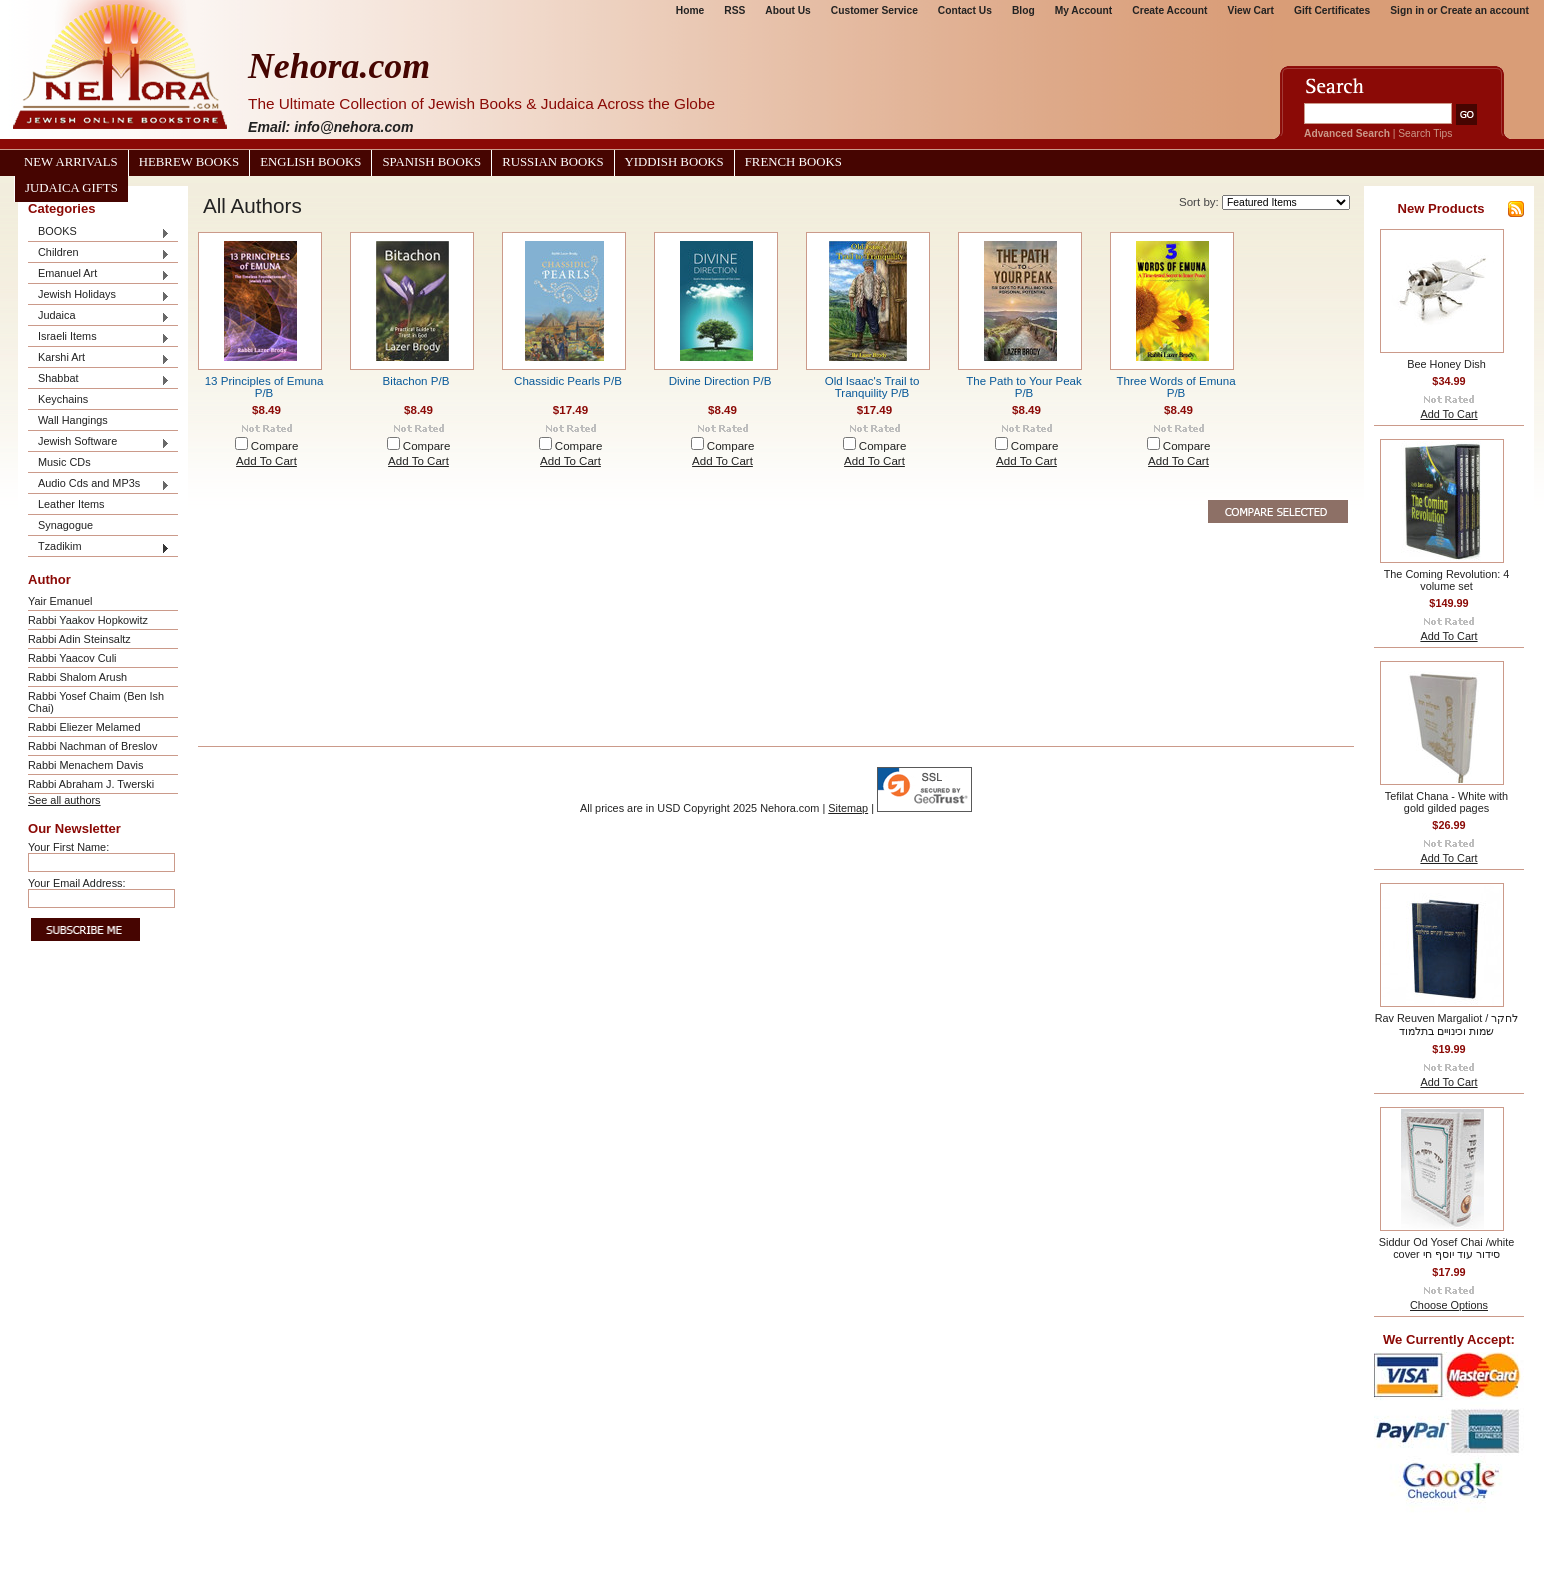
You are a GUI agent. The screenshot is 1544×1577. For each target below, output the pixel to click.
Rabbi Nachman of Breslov (92, 746)
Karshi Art (99, 358)
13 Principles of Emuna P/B (264, 387)
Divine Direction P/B (720, 381)
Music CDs (64, 462)
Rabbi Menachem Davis (85, 765)
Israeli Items (99, 337)
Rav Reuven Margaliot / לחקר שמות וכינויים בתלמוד (1447, 1024)
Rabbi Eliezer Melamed (84, 727)
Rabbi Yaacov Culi (72, 658)
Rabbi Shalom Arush (77, 677)
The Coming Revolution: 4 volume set (1447, 580)
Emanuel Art (99, 274)
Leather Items (71, 504)
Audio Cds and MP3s (99, 484)
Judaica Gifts (71, 188)
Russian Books (552, 162)
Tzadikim (99, 547)
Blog (1023, 10)
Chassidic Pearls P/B (568, 381)
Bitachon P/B (416, 381)
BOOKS (99, 232)
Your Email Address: (77, 883)
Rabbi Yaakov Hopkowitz (88, 620)
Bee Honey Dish (1446, 364)
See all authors (64, 800)
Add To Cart (266, 461)
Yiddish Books (674, 162)
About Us (787, 10)
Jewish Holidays (99, 295)
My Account (1084, 10)
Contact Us (965, 10)
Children (99, 253)
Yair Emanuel (60, 601)
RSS (734, 10)
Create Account (1169, 10)
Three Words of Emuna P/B (1175, 387)
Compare (275, 446)
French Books (793, 162)
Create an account (1484, 10)
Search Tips (1425, 133)
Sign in (1407, 10)
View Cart (1251, 10)
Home (690, 10)
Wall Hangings (73, 420)
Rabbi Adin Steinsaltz (79, 639)
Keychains (63, 399)
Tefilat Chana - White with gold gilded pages (1446, 802)
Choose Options (1449, 1305)
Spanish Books (431, 162)
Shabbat (99, 379)
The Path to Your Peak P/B (1024, 387)
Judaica (99, 316)
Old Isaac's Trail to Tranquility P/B (872, 387)
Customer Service (874, 10)
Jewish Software (99, 442)
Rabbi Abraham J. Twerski (91, 784)
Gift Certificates (1332, 10)
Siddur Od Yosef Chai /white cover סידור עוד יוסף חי (1446, 1248)
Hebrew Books (189, 162)
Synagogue (65, 525)
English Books (310, 162)
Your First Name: (68, 847)
